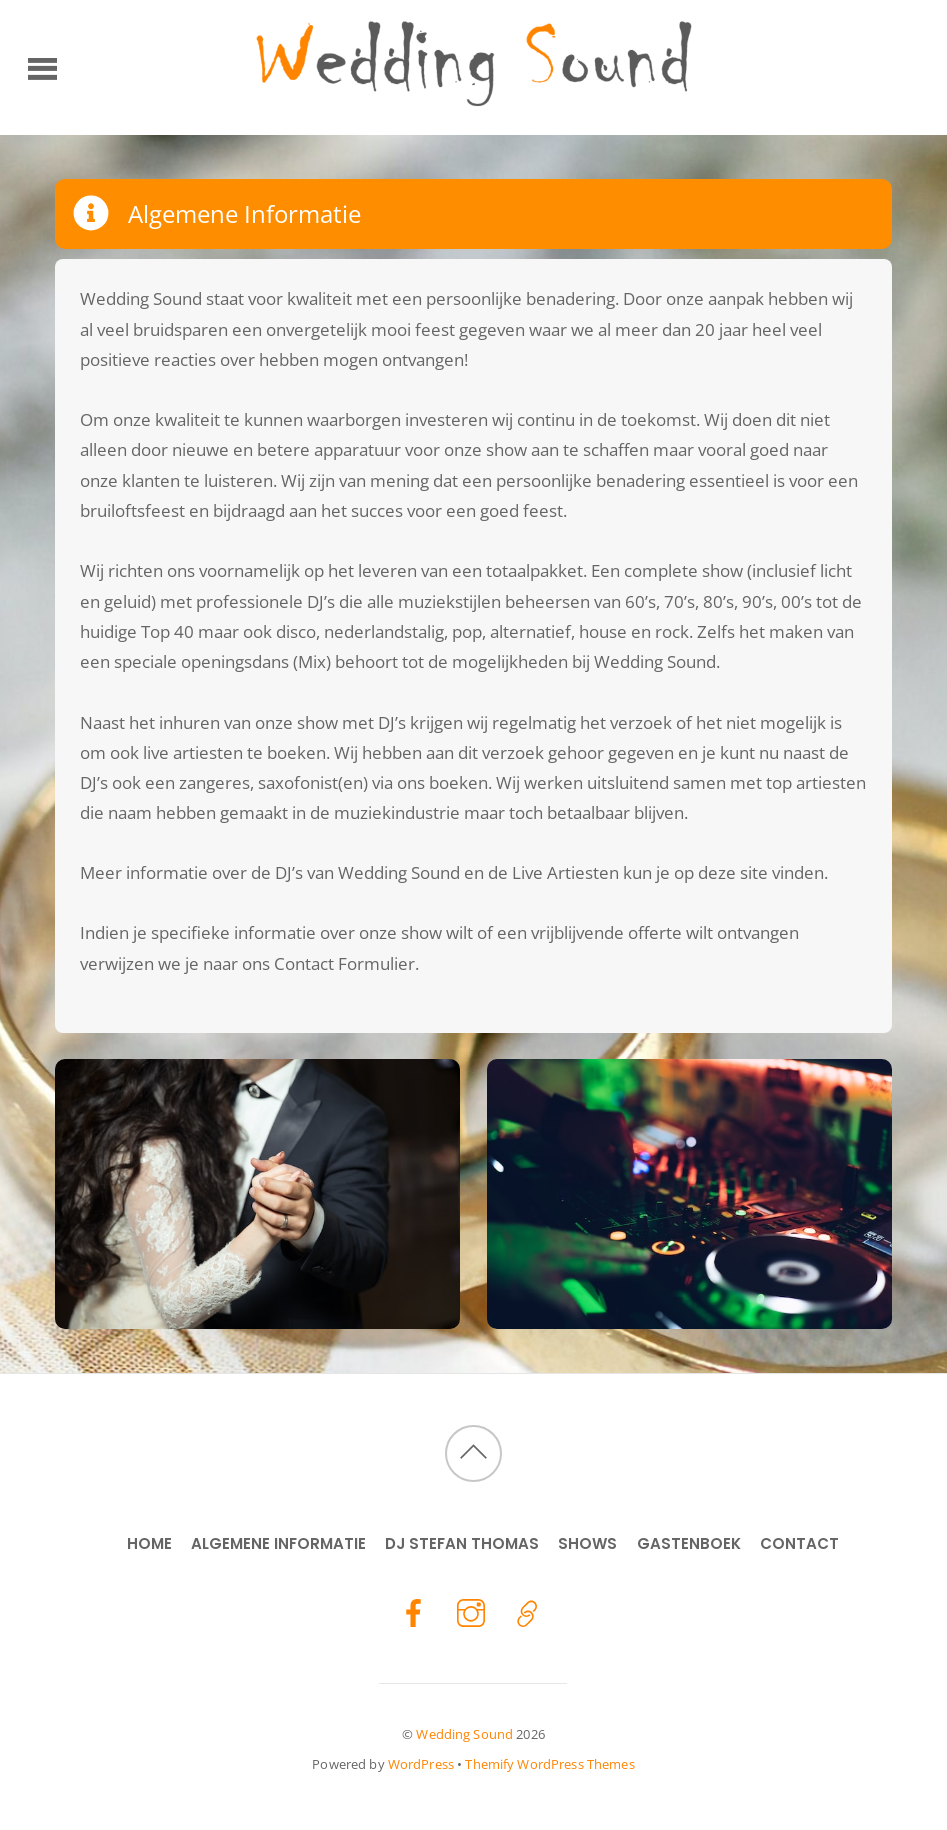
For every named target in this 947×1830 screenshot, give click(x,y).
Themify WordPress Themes (549, 1764)
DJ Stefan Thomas (462, 1543)
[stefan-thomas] (528, 1611)
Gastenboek (689, 1543)
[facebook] (414, 1611)
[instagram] (471, 1611)
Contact (799, 1543)
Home (149, 1543)
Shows (587, 1543)
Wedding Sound (464, 1734)
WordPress (421, 1764)
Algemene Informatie (278, 1543)
